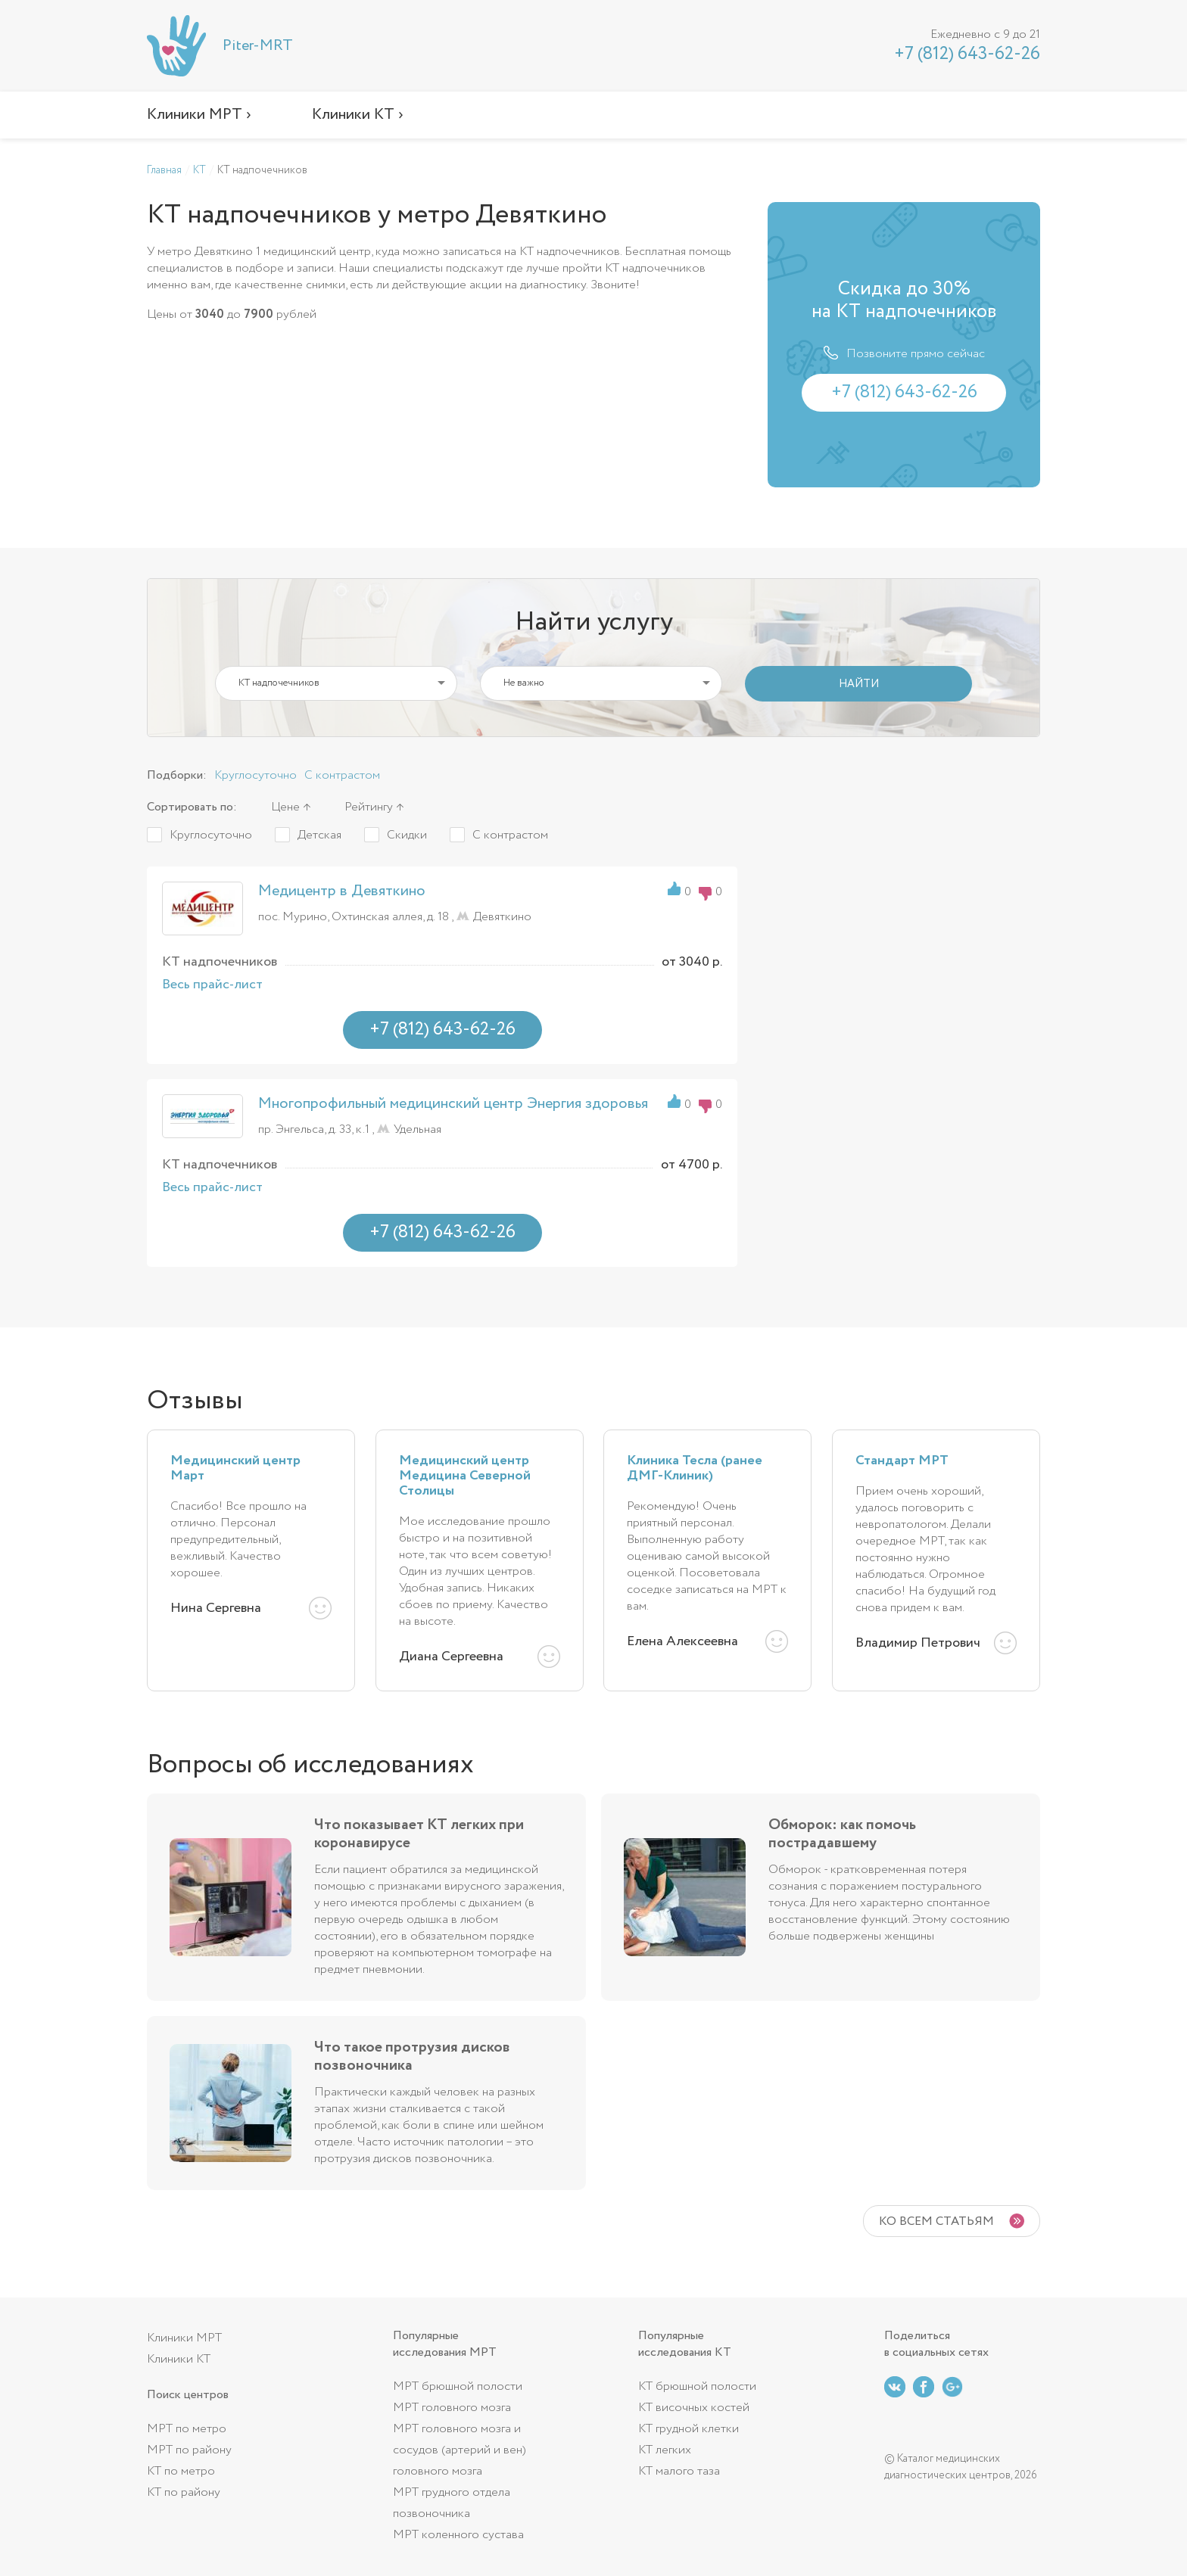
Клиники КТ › (357, 115)
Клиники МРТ (184, 2338)
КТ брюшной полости (697, 2386)
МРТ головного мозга (452, 2407)
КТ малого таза (679, 2471)
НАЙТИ (859, 684)
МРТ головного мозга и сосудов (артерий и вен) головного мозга (459, 2450)
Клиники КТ (178, 2359)
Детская (319, 835)
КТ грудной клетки (688, 2429)
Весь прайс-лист (212, 984)
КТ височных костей (693, 2407)
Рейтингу (368, 807)
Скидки (407, 835)
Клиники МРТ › (199, 115)
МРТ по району (189, 2450)
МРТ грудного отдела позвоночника (451, 2503)
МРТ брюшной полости (457, 2386)
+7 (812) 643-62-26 (967, 54)
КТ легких (664, 2450)
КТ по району (183, 2492)
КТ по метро (181, 2471)
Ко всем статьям (936, 2221)
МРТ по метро (186, 2429)
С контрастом (342, 775)
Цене (285, 807)
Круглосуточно (255, 775)
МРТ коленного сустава (458, 2534)
